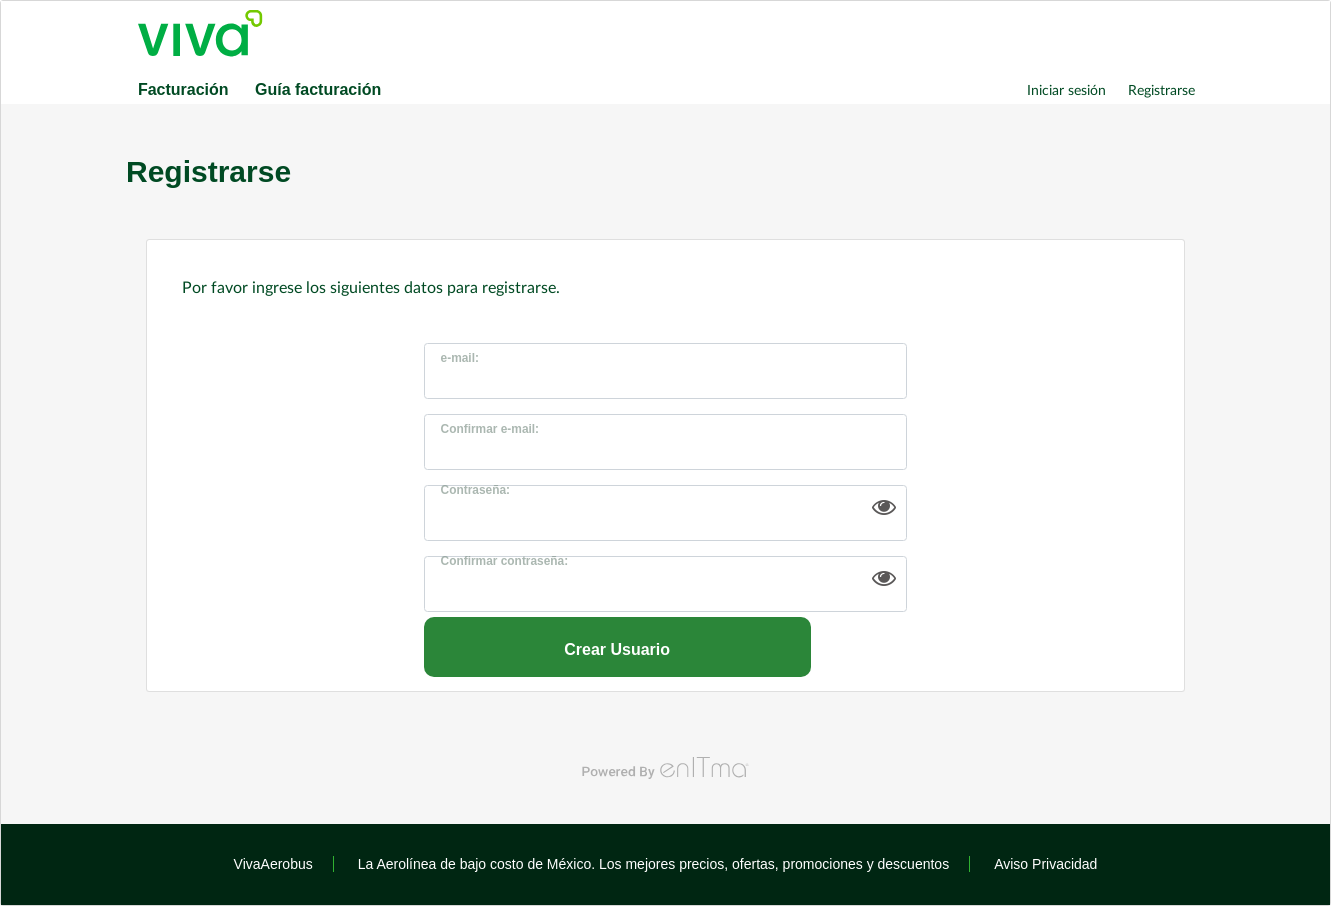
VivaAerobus (273, 864)
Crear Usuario (617, 649)
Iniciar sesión (1066, 89)
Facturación (183, 89)
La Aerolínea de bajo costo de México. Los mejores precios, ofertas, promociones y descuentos (653, 864)
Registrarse (1161, 89)
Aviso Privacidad (1045, 864)
